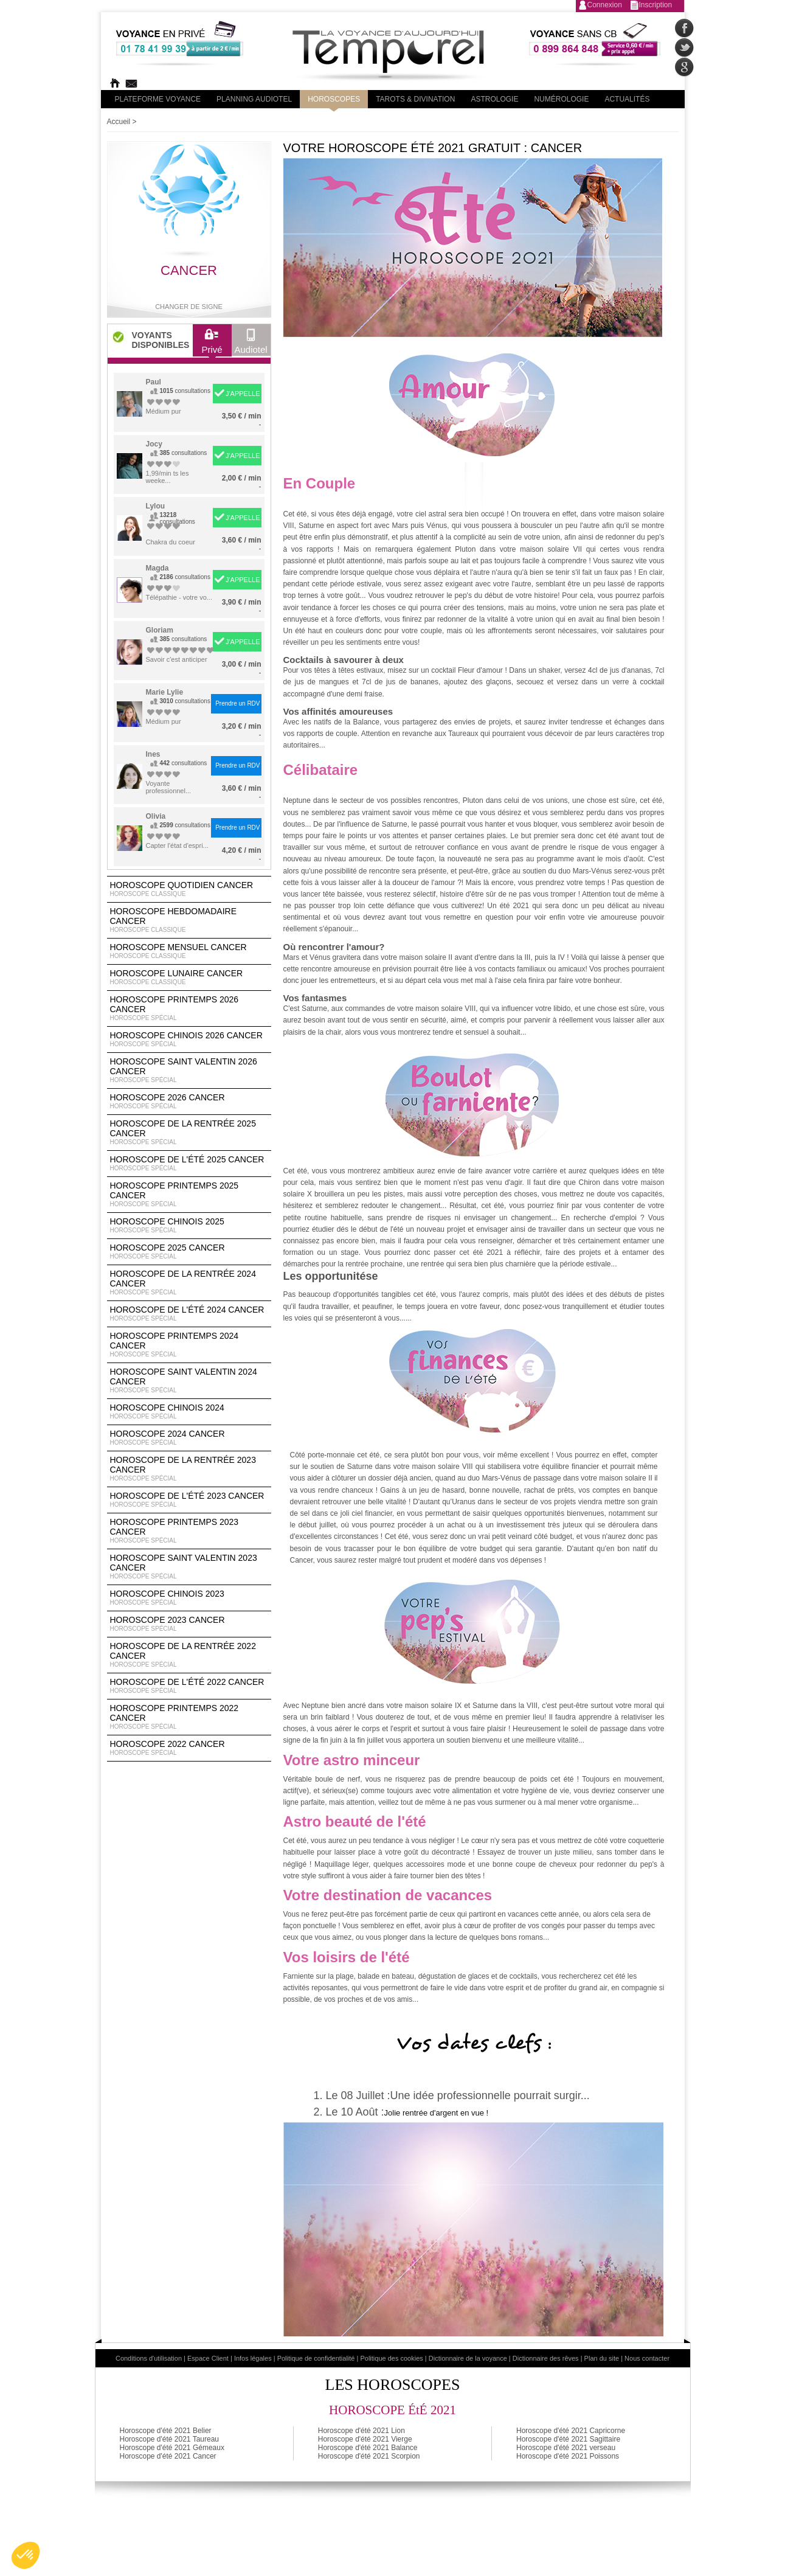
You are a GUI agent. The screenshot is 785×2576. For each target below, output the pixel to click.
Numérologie (561, 99)
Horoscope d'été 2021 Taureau (170, 2439)
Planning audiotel (254, 99)
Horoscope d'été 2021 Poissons (567, 2456)
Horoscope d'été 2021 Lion (361, 2430)
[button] (25, 2555)
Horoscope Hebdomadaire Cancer (189, 920)
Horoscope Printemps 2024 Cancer (189, 1345)
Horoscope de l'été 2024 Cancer (189, 1314)
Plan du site (601, 2358)
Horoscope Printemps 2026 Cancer (189, 1008)
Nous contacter (646, 2358)
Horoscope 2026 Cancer (189, 1101)
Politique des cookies (391, 2358)
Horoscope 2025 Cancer (189, 1252)
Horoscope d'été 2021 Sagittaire (568, 2439)
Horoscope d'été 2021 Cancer (168, 2456)
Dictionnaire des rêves (546, 2358)
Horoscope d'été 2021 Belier (166, 2430)
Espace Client (208, 2358)
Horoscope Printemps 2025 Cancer (189, 1195)
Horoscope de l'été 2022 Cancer (189, 1686)
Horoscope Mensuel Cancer (189, 951)
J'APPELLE (243, 393)
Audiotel (251, 344)
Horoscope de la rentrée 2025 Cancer (189, 1133)
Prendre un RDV (237, 703)
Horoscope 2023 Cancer (189, 1624)
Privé (211, 344)
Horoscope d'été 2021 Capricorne (570, 2430)
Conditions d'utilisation (149, 2358)
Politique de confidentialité (316, 2358)
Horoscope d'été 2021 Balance (368, 2447)
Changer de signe (189, 306)
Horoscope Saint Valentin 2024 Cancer (189, 1381)
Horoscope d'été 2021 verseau (565, 2447)
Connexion (604, 5)
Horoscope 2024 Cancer (189, 1438)
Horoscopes (334, 99)
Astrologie (494, 99)
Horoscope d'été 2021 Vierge (365, 2439)
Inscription (656, 5)
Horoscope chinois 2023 (189, 1598)
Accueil (119, 121)
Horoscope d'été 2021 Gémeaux (172, 2447)
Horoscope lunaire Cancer (189, 977)
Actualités (626, 99)
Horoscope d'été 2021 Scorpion (369, 2456)
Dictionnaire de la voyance (468, 2358)
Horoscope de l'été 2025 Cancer (189, 1163)
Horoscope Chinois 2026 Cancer (189, 1039)
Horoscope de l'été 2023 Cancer (189, 1500)
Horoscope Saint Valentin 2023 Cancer (189, 1567)
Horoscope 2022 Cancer (189, 1748)
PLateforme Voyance (158, 99)
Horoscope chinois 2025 (189, 1226)
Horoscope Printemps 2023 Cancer (189, 1531)
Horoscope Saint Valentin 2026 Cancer (189, 1071)
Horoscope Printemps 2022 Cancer (189, 1717)
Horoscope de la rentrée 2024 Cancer (189, 1283)
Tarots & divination (415, 99)
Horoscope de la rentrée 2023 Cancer (189, 1469)
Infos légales (253, 2358)
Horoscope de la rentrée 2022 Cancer (189, 1655)
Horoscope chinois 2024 (189, 1412)
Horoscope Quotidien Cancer (189, 889)
